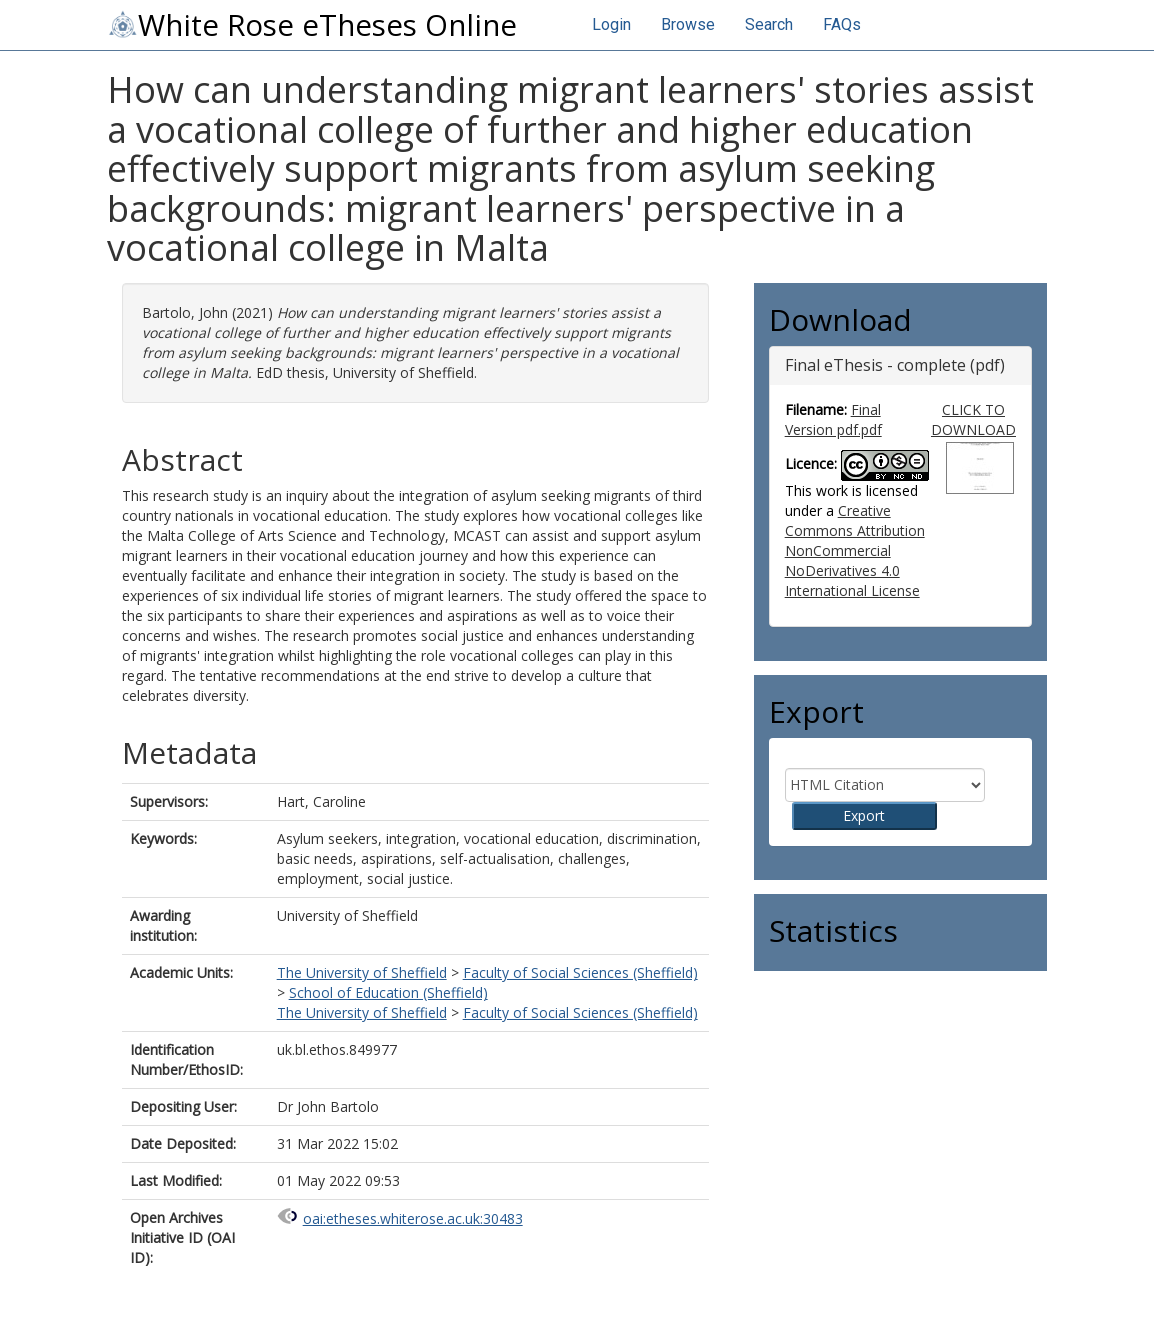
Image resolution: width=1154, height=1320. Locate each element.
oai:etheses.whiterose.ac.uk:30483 (413, 1218)
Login (611, 24)
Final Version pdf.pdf (833, 419)
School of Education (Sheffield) (388, 992)
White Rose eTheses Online (312, 25)
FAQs (842, 24)
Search (769, 24)
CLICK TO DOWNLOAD (973, 419)
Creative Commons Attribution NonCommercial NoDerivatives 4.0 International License (855, 550)
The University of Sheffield (362, 972)
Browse (688, 24)
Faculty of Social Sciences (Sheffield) (580, 972)
